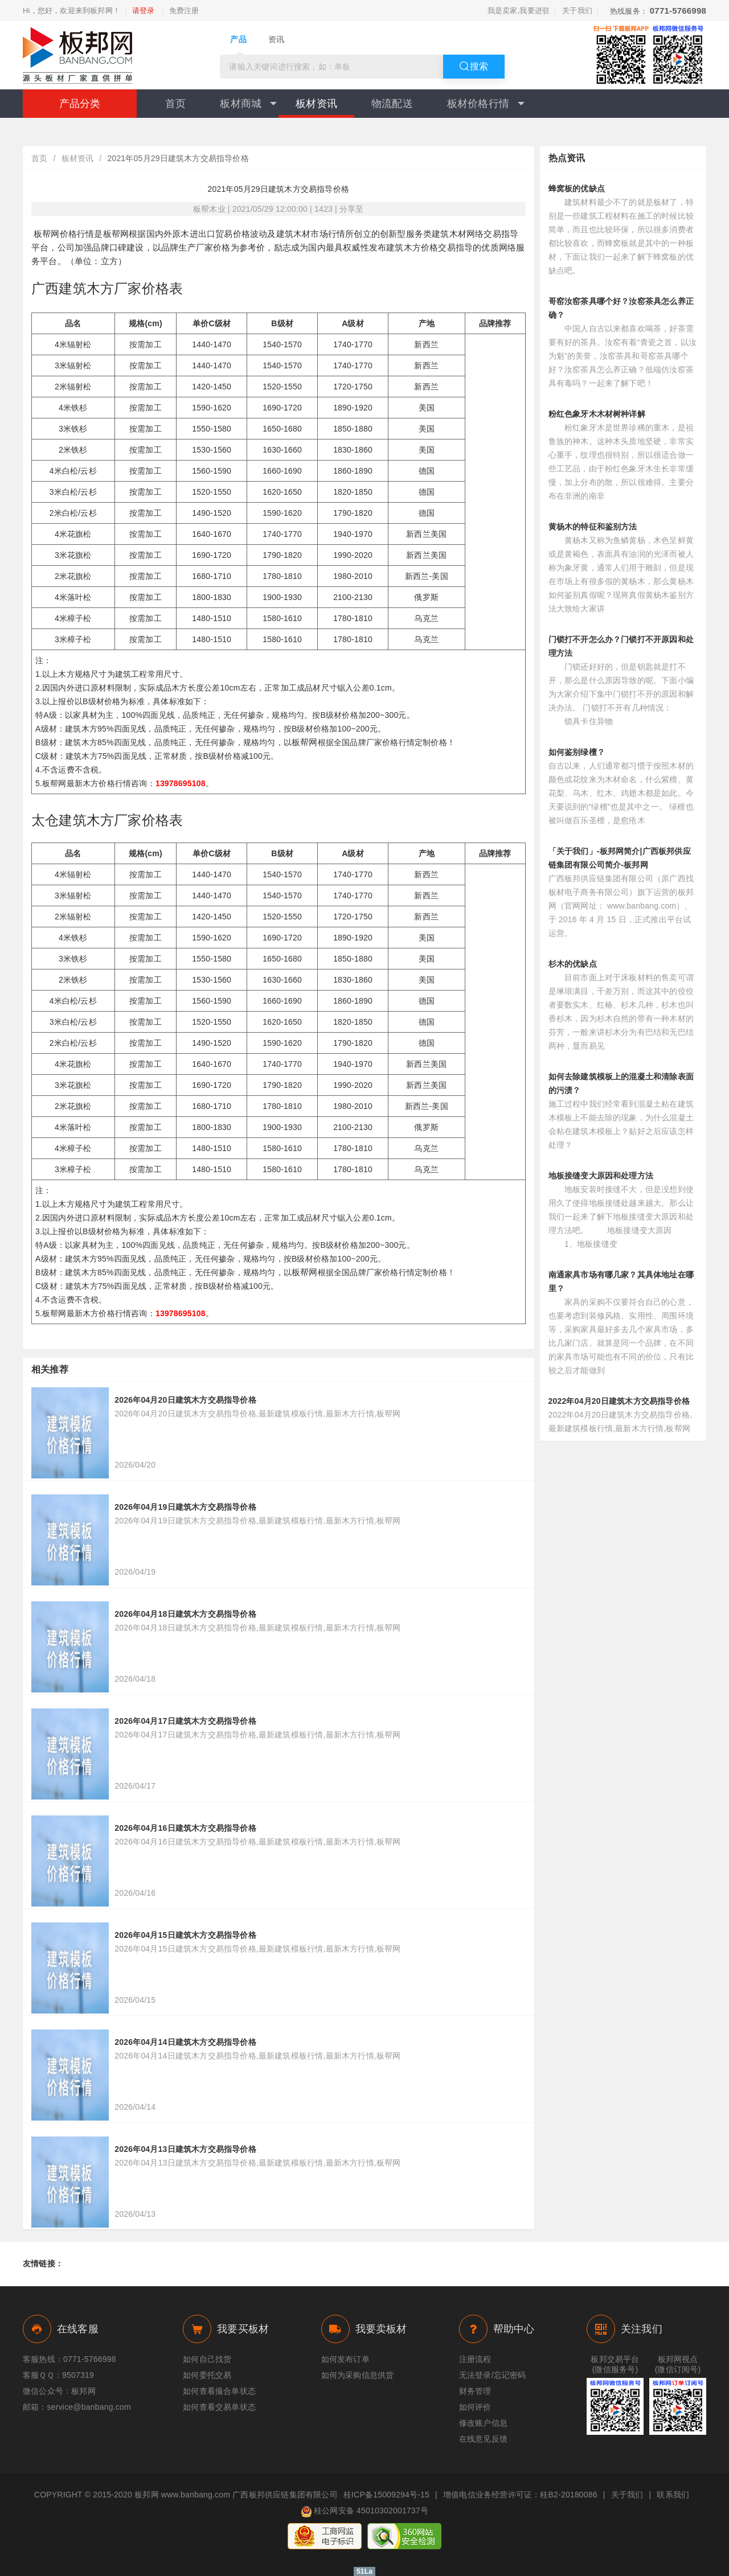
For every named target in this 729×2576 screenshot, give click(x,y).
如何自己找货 (207, 2359)
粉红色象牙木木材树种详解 (596, 413)
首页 (175, 103)
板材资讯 (316, 103)
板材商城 (248, 103)
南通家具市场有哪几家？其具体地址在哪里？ (621, 1281)
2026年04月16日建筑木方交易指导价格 (185, 1828)
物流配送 (392, 103)
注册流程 (475, 2359)
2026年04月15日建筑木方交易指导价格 (185, 1935)
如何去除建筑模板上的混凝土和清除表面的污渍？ (621, 1083)
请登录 (143, 10)
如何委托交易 (207, 2375)
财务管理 (475, 2391)
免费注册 (184, 10)
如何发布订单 (345, 2359)
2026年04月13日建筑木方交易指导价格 (185, 2149)
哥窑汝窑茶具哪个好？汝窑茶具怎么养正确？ (621, 308)
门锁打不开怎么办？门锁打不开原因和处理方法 (621, 646)
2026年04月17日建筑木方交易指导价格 (185, 1720)
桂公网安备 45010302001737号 (364, 2511)
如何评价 (475, 2406)
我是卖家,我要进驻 (519, 10)
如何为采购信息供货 (357, 2375)
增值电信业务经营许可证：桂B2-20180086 (520, 2494)
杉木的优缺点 (572, 963)
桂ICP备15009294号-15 (386, 2494)
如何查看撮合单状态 (219, 2391)
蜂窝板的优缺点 (576, 188)
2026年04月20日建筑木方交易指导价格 (185, 1399)
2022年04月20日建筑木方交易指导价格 (619, 1401)
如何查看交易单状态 (219, 2406)
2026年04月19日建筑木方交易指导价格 (185, 1506)
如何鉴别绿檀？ (576, 752)
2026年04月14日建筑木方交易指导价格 (185, 2042)
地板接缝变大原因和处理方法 (601, 1175)
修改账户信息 (483, 2422)
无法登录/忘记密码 (492, 2375)
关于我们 (577, 10)
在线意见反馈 (483, 2438)
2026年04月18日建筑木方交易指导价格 (185, 1613)
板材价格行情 (486, 103)
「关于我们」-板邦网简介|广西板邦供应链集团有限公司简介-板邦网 (619, 858)
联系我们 (673, 2494)
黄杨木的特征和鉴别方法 (592, 526)
